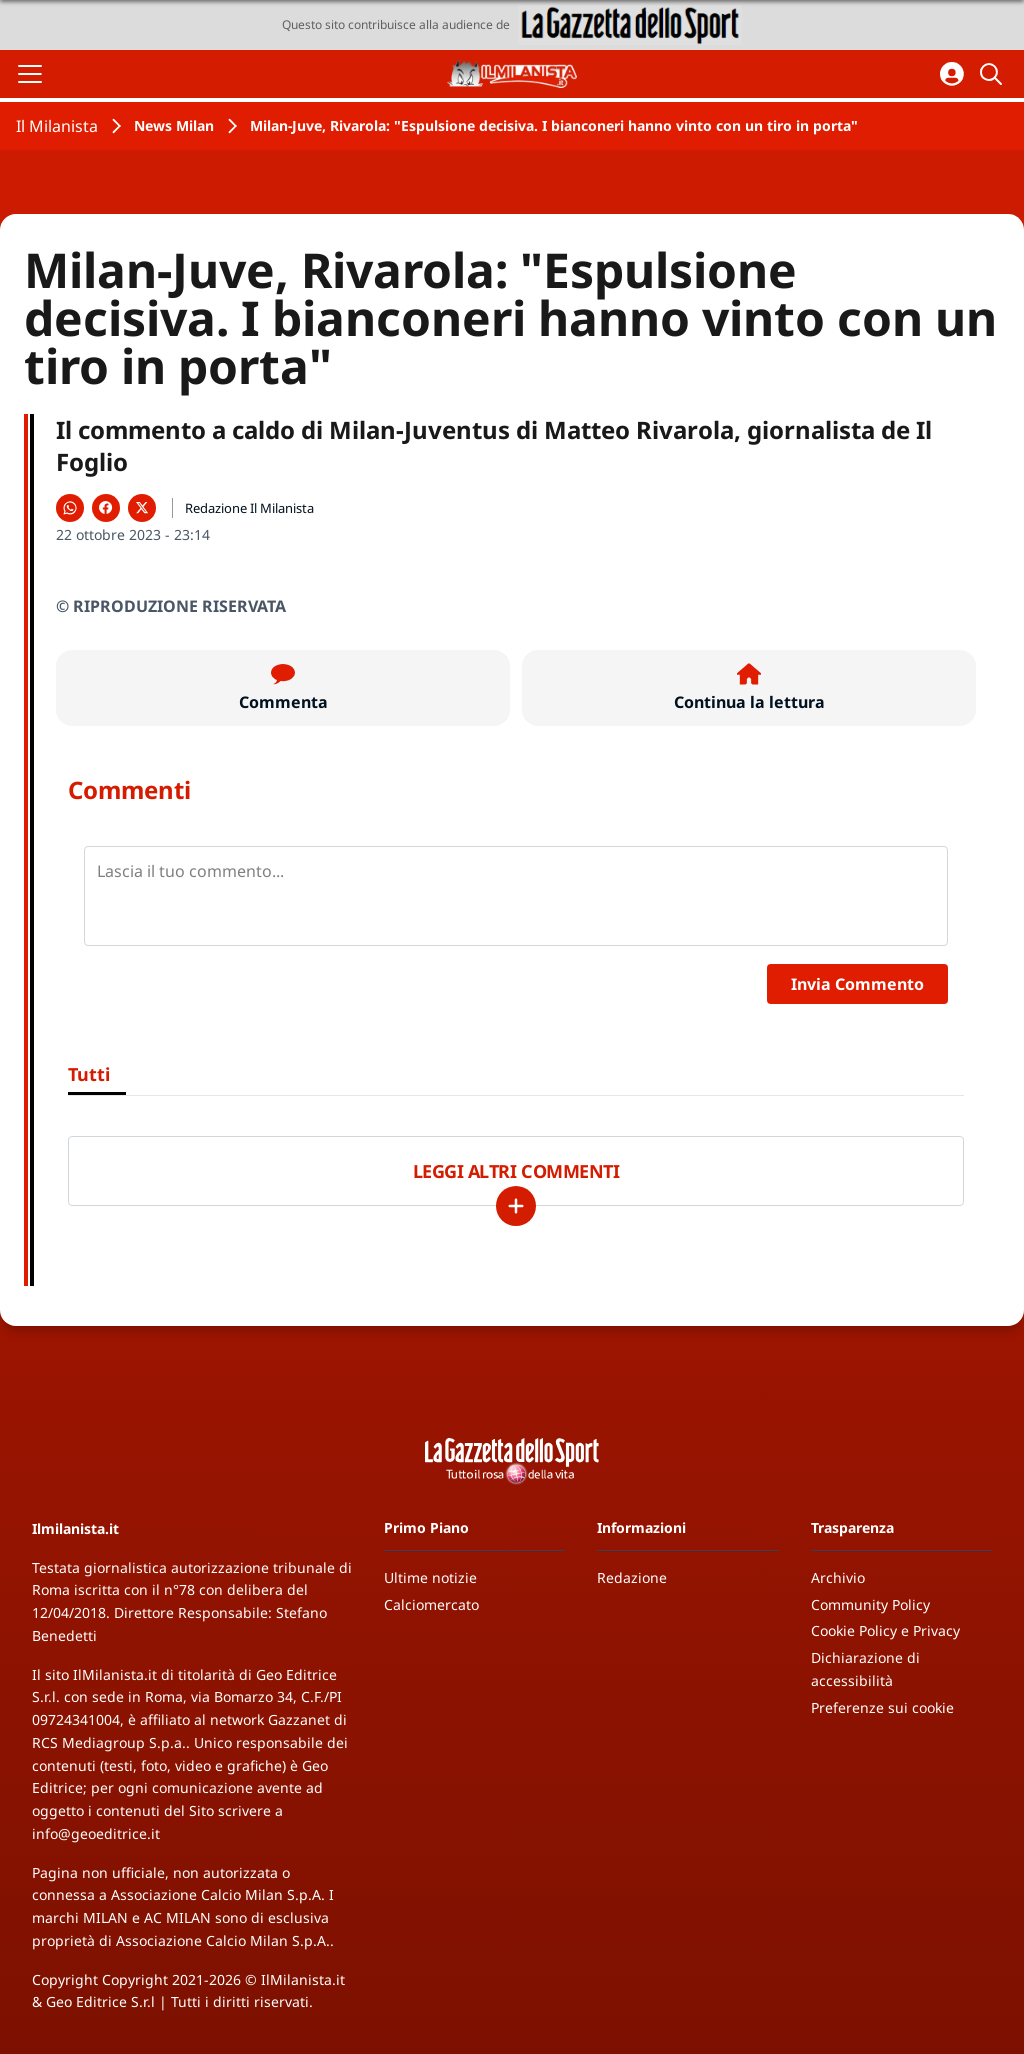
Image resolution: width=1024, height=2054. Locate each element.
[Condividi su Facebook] (106, 508)
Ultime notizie (430, 1577)
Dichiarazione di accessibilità (865, 1669)
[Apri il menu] (30, 74)
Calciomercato (431, 1604)
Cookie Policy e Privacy (885, 1630)
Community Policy (870, 1604)
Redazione (632, 1577)
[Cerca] (994, 74)
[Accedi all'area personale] (952, 74)
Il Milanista (57, 126)
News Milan (174, 125)
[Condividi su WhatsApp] (70, 508)
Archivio (838, 1577)
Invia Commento (857, 984)
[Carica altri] (516, 1206)
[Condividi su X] (142, 508)
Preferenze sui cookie (882, 1707)
